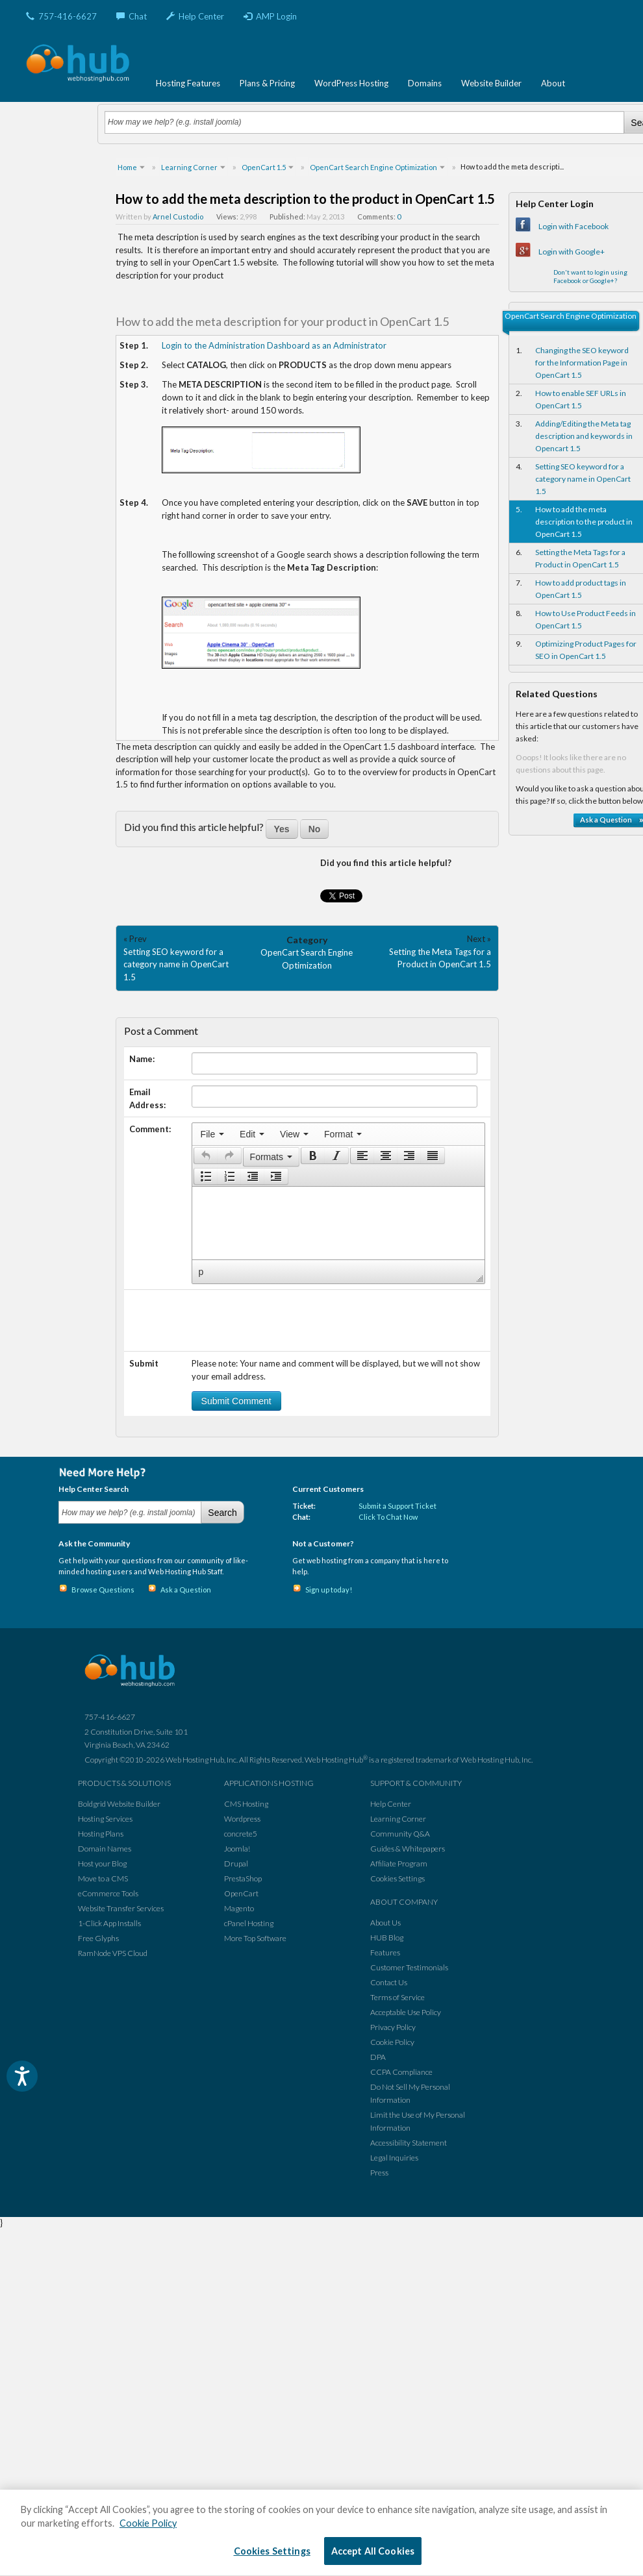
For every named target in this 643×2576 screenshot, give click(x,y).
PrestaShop (243, 1878)
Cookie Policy (392, 2042)
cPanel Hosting (248, 1923)
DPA (378, 2057)
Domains (425, 83)
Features (385, 1952)
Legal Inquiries (394, 2157)
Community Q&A (400, 1834)
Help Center (195, 16)
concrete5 (240, 1834)
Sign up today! (328, 1589)
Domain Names (104, 1848)
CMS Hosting (246, 1804)
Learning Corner (398, 1819)
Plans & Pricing (267, 83)
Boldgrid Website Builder (119, 1804)
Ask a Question (185, 1589)
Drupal (236, 1863)
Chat (131, 16)
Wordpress (242, 1819)
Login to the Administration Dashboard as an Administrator (274, 345)
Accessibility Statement (408, 2143)
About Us (385, 1922)
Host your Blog (102, 1863)
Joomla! (237, 1848)
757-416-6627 (61, 16)
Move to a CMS (103, 1878)
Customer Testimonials (409, 1967)
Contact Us (388, 1982)
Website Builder (491, 83)
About (553, 83)
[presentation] (212, 1134)
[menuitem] (212, 1134)
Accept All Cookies (373, 2551)
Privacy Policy (393, 2027)
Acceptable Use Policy (405, 2012)
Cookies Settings (397, 1878)
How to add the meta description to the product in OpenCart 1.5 (584, 521)
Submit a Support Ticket (397, 1506)
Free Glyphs (98, 1938)
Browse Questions (102, 1589)
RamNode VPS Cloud (112, 1953)
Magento (239, 1908)
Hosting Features (188, 83)
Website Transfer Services (121, 1908)
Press (379, 2172)
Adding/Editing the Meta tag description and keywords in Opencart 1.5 (584, 436)
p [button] (201, 1272)
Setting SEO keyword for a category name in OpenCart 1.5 (176, 964)
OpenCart (241, 1893)
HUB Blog (386, 1937)
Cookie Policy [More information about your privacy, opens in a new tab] (148, 2523)
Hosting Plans (100, 1834)
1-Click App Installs (109, 1923)
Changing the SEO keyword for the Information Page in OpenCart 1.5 (582, 362)
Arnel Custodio (178, 216)
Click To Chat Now (388, 1517)
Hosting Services (105, 1819)
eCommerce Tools (108, 1893)
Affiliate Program (398, 1863)
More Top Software (255, 1938)
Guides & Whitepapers (407, 1848)
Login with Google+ (571, 251)
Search (222, 1512)
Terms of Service (397, 1997)
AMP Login (270, 16)
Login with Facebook (573, 226)
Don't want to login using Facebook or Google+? (590, 276)
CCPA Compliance (401, 2072)
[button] (206, 1155)
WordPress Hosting (351, 83)
